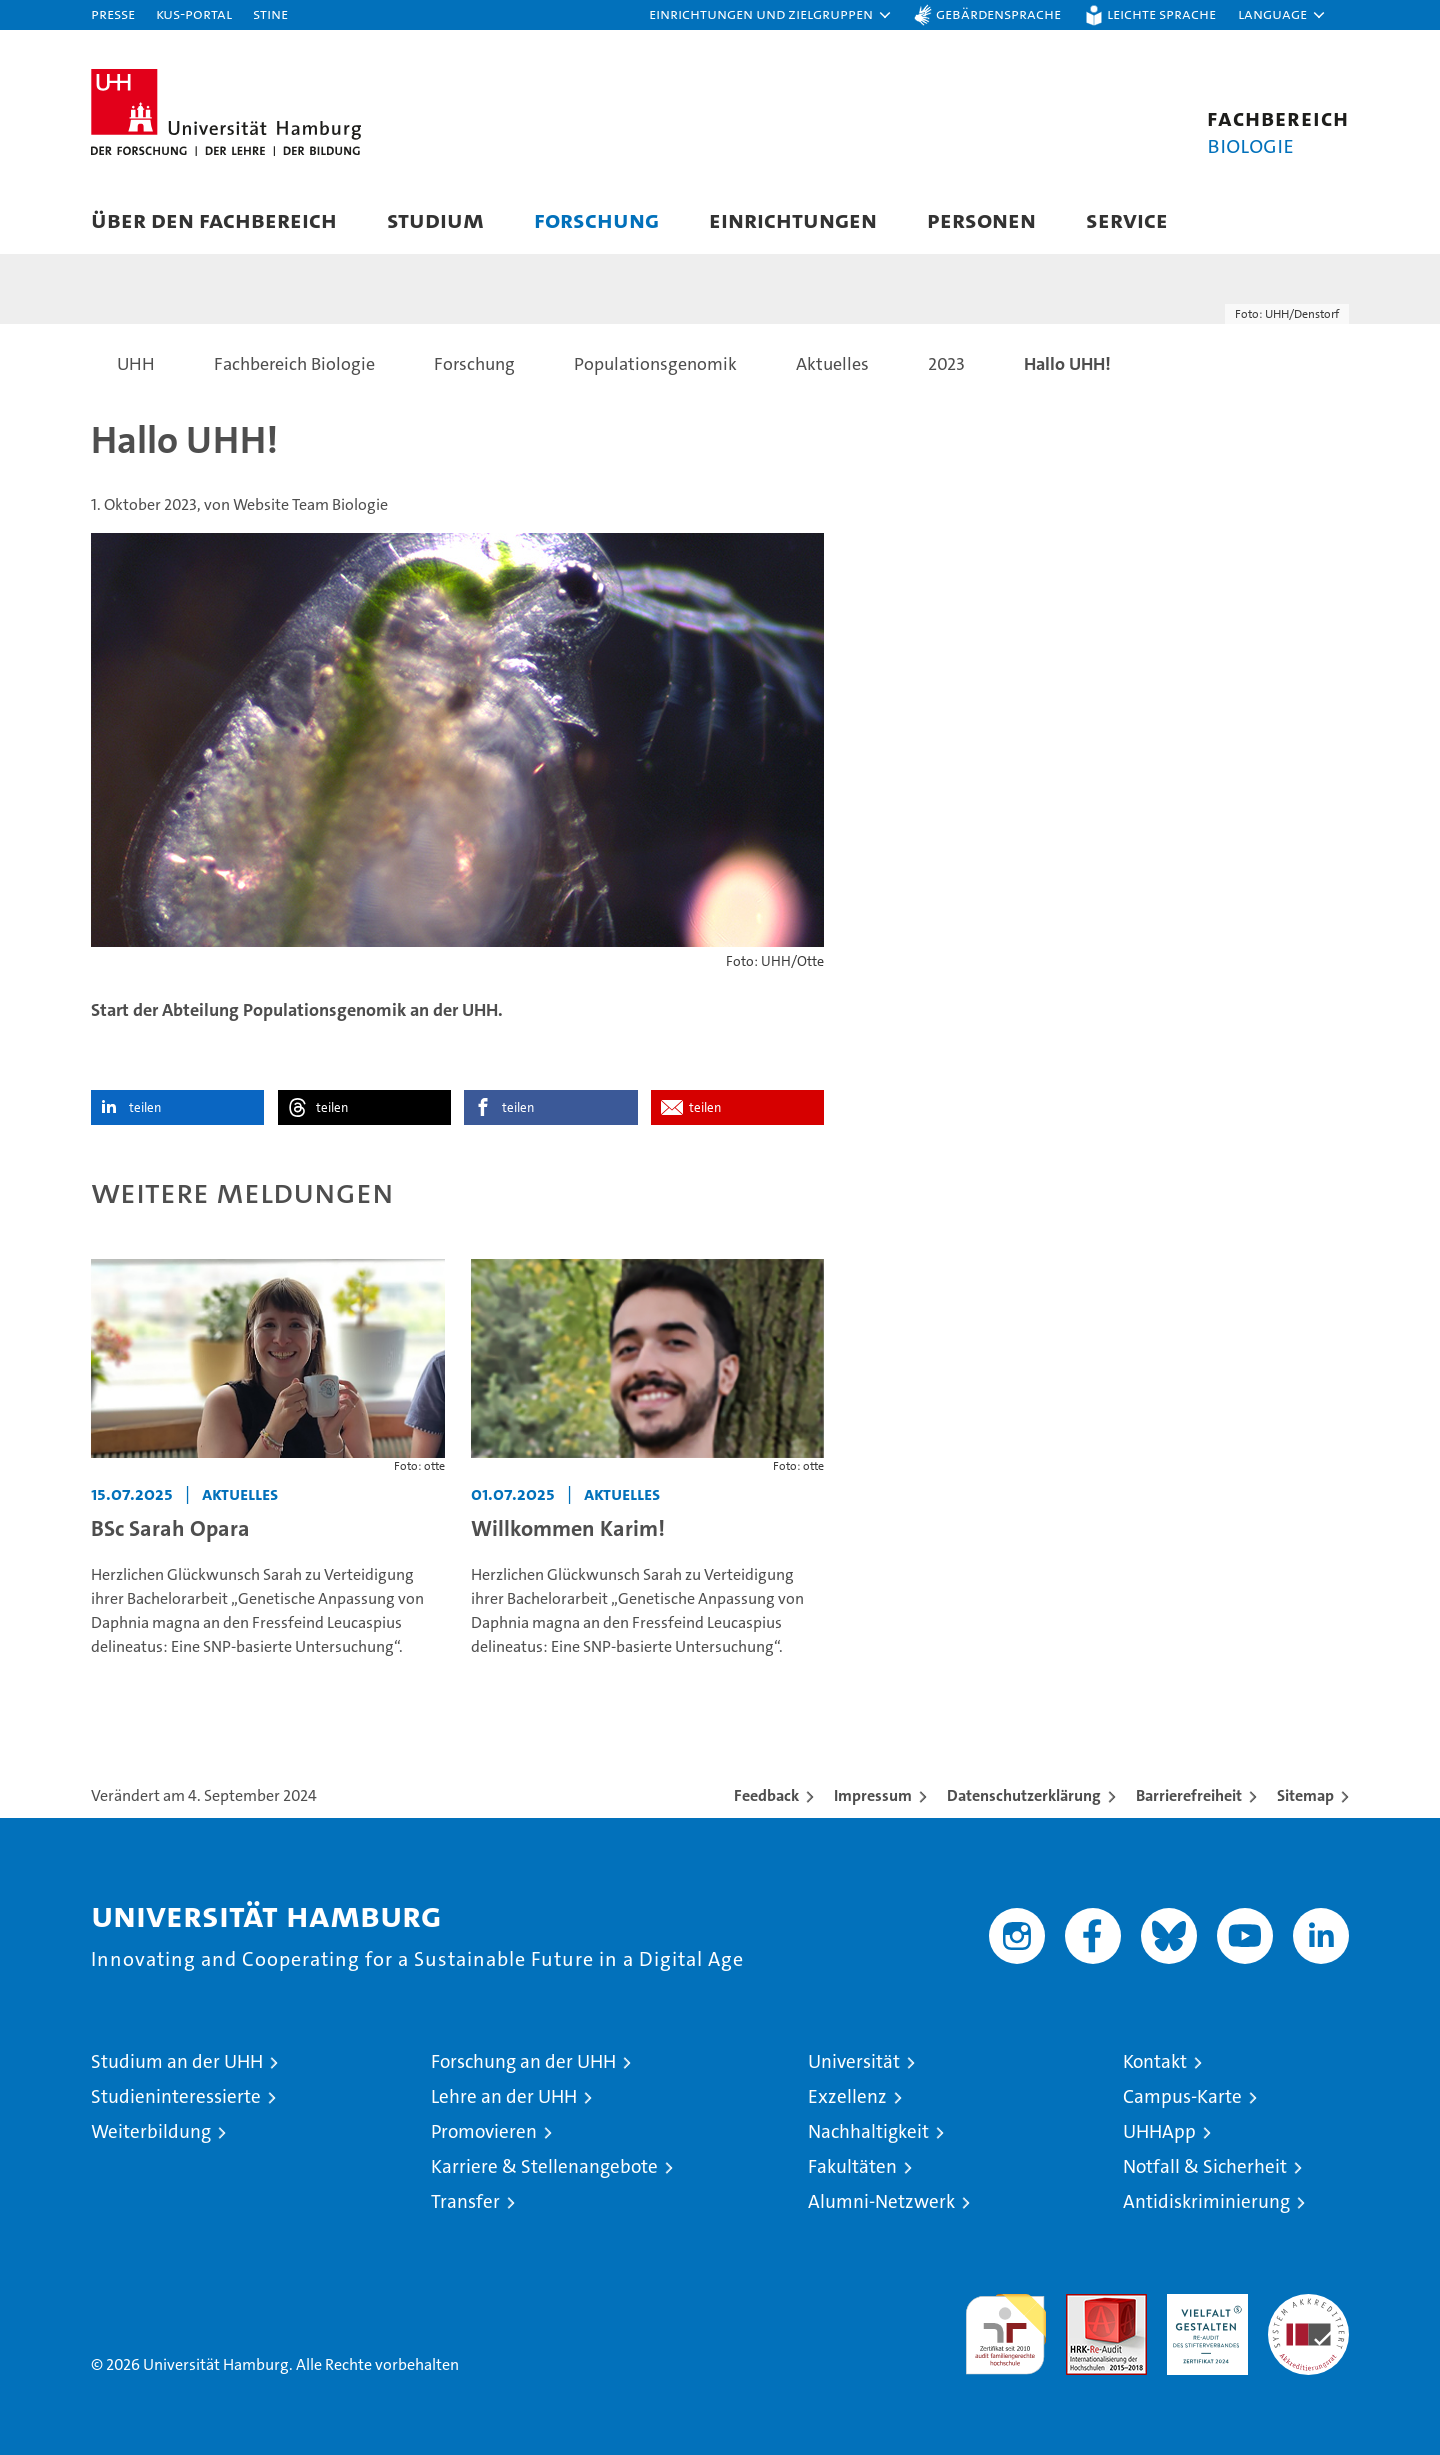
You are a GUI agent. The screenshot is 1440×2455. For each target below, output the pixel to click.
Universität (854, 2061)
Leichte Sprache (1161, 13)
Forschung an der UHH (523, 2061)
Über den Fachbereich (214, 219)
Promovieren (484, 2131)
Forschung (596, 219)
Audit (1085, 2304)
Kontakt (1155, 2061)
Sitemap (1305, 1795)
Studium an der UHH (177, 2061)
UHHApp (1159, 2131)
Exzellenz (847, 2096)
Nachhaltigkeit (868, 2131)
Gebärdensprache (998, 13)
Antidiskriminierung (1206, 2201)
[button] (771, 15)
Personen (981, 219)
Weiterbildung (151, 2131)
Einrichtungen (793, 219)
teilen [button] (145, 1107)
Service (1127, 219)
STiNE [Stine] (270, 13)
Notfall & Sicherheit (1205, 2166)
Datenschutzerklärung (1024, 1795)
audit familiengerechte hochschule (1005, 2325)
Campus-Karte (1182, 2096)
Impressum (873, 1795)
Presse (113, 13)
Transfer (465, 2201)
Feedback (766, 1795)
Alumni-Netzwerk (881, 2201)
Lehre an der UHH (504, 2096)
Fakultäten (852, 2166)
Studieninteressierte (176, 2096)
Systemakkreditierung (1308, 2304)
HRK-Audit (1202, 2304)
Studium (435, 219)
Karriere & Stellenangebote (544, 2166)
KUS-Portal (194, 13)
